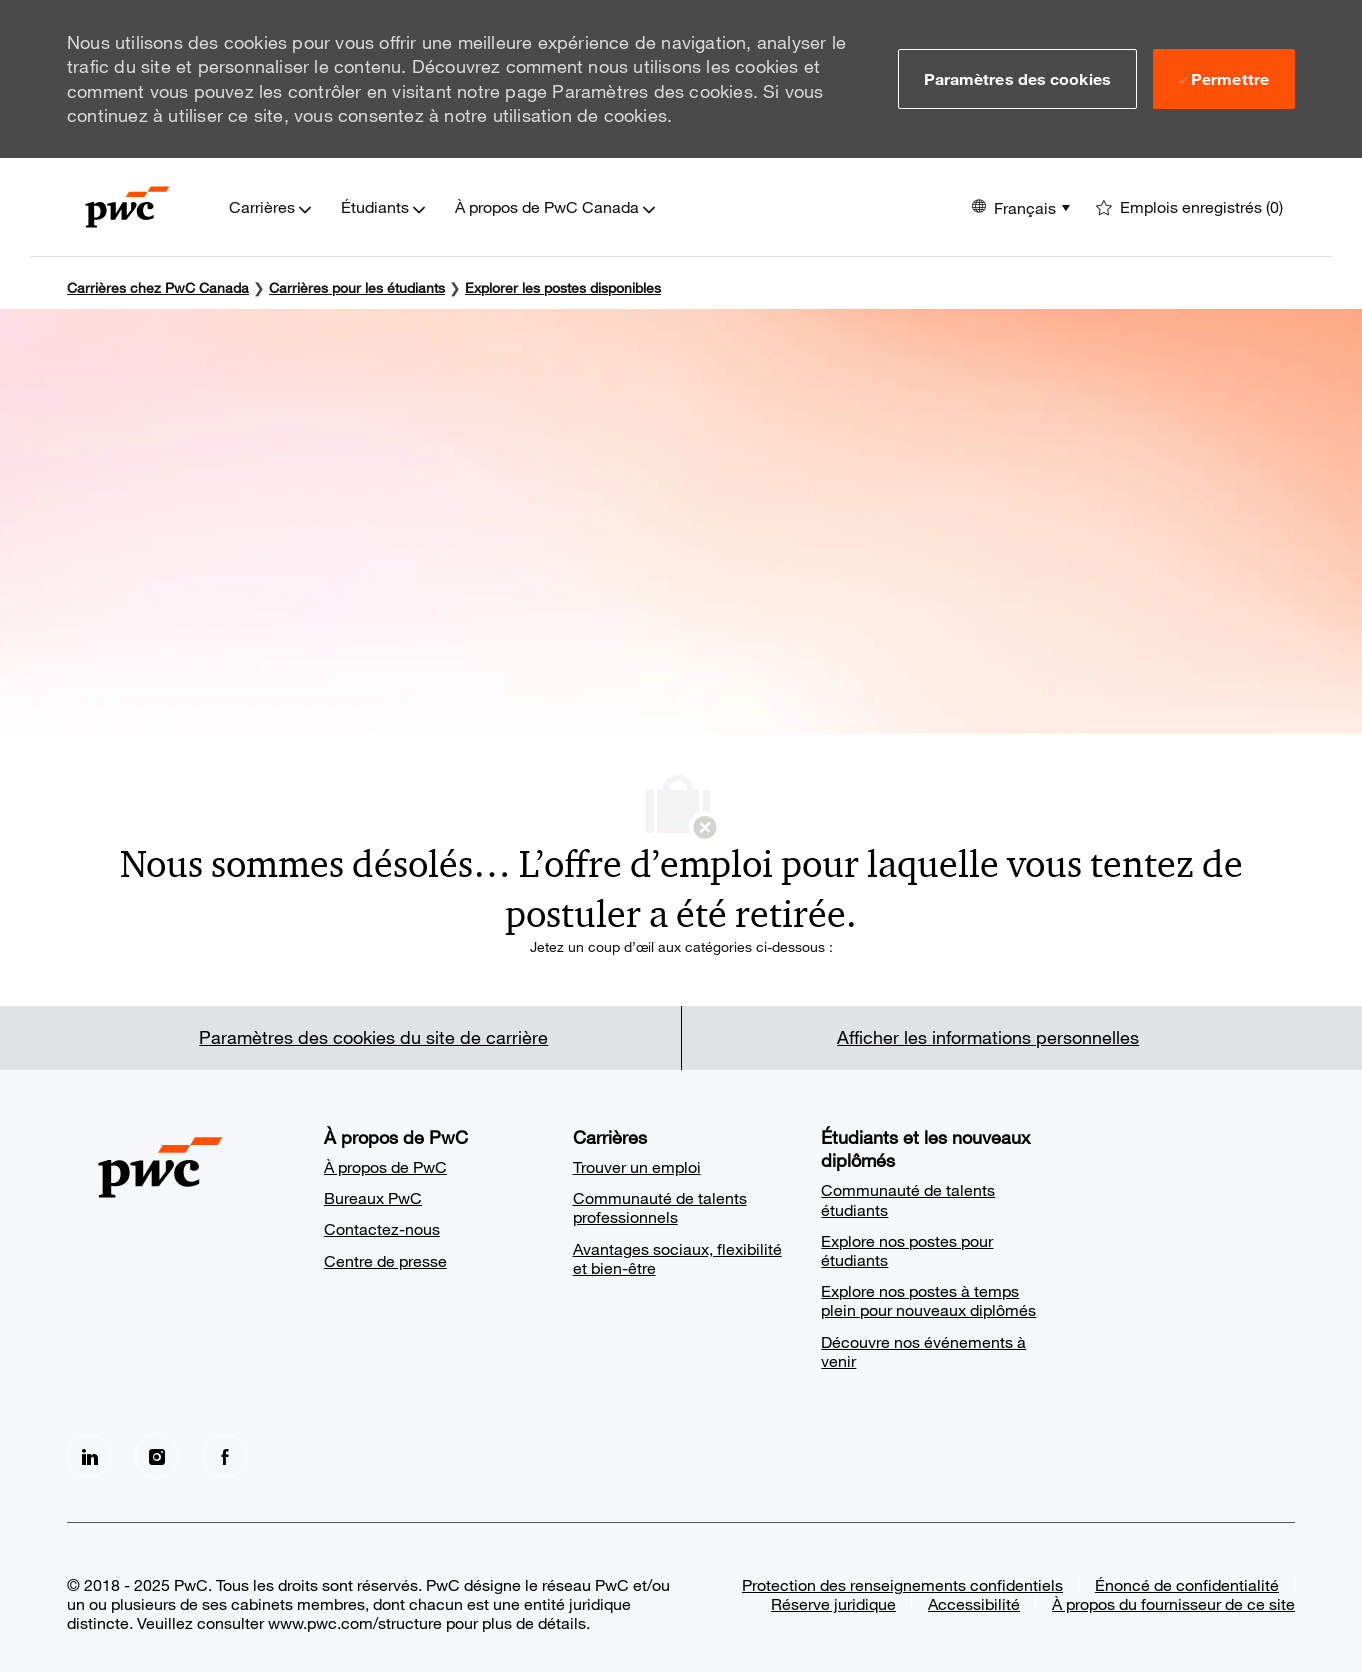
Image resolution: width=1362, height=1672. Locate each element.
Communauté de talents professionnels (660, 1207)
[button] (1017, 79)
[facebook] (225, 1456)
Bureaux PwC (373, 1197)
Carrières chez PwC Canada (158, 287)
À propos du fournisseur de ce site (1173, 1603)
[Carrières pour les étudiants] (357, 287)
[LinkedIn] (89, 1456)
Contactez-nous (382, 1228)
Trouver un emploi (637, 1166)
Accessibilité (974, 1603)
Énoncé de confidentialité (1187, 1584)
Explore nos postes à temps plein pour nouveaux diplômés (928, 1300)
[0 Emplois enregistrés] (1189, 207)
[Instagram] (157, 1456)
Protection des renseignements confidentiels (902, 1584)
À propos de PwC (385, 1166)
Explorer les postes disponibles (563, 287)
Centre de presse (385, 1260)
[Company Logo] (127, 207)
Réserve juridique (833, 1603)
